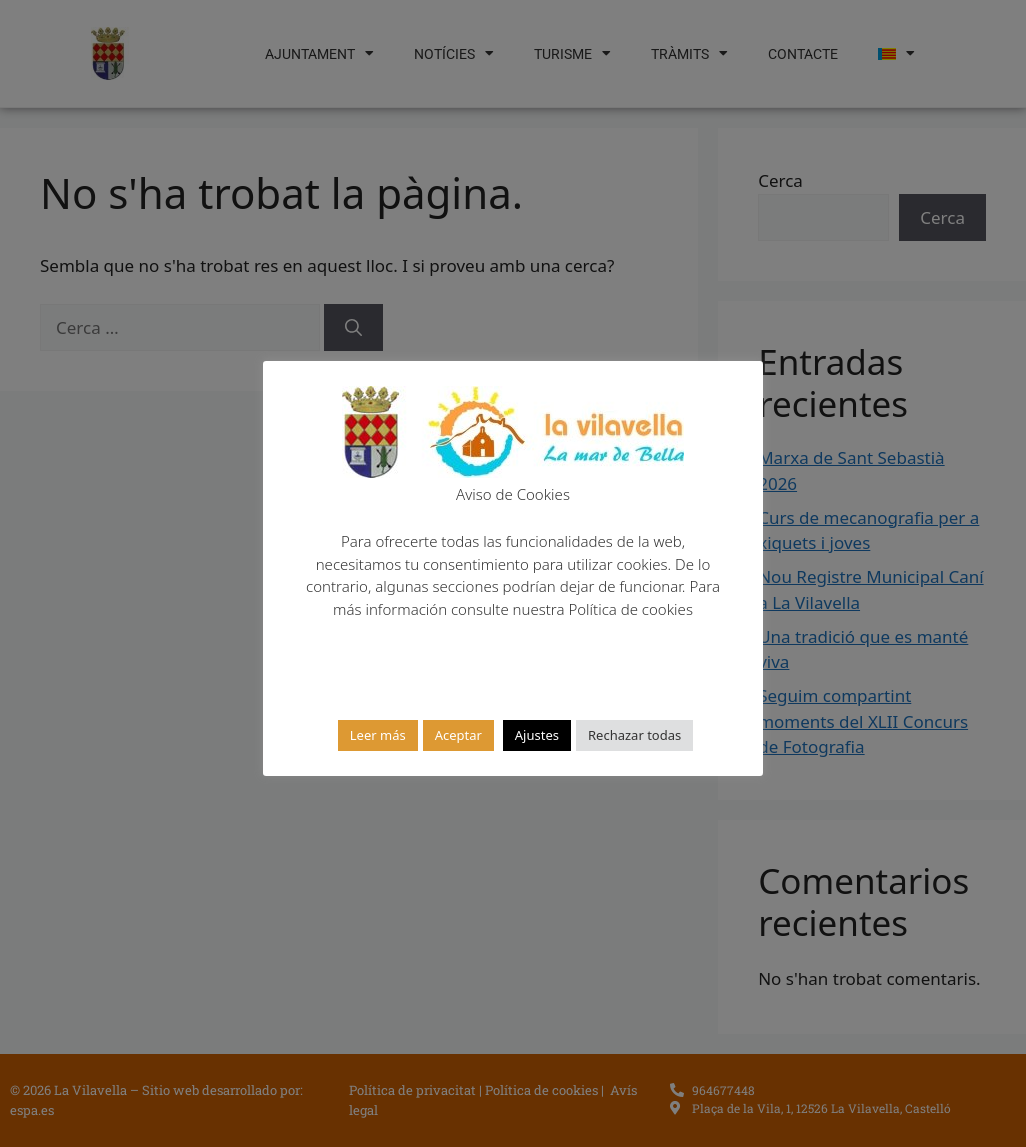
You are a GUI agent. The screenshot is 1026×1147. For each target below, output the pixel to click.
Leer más (378, 735)
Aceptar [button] (458, 735)
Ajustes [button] (537, 735)
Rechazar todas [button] (634, 735)
